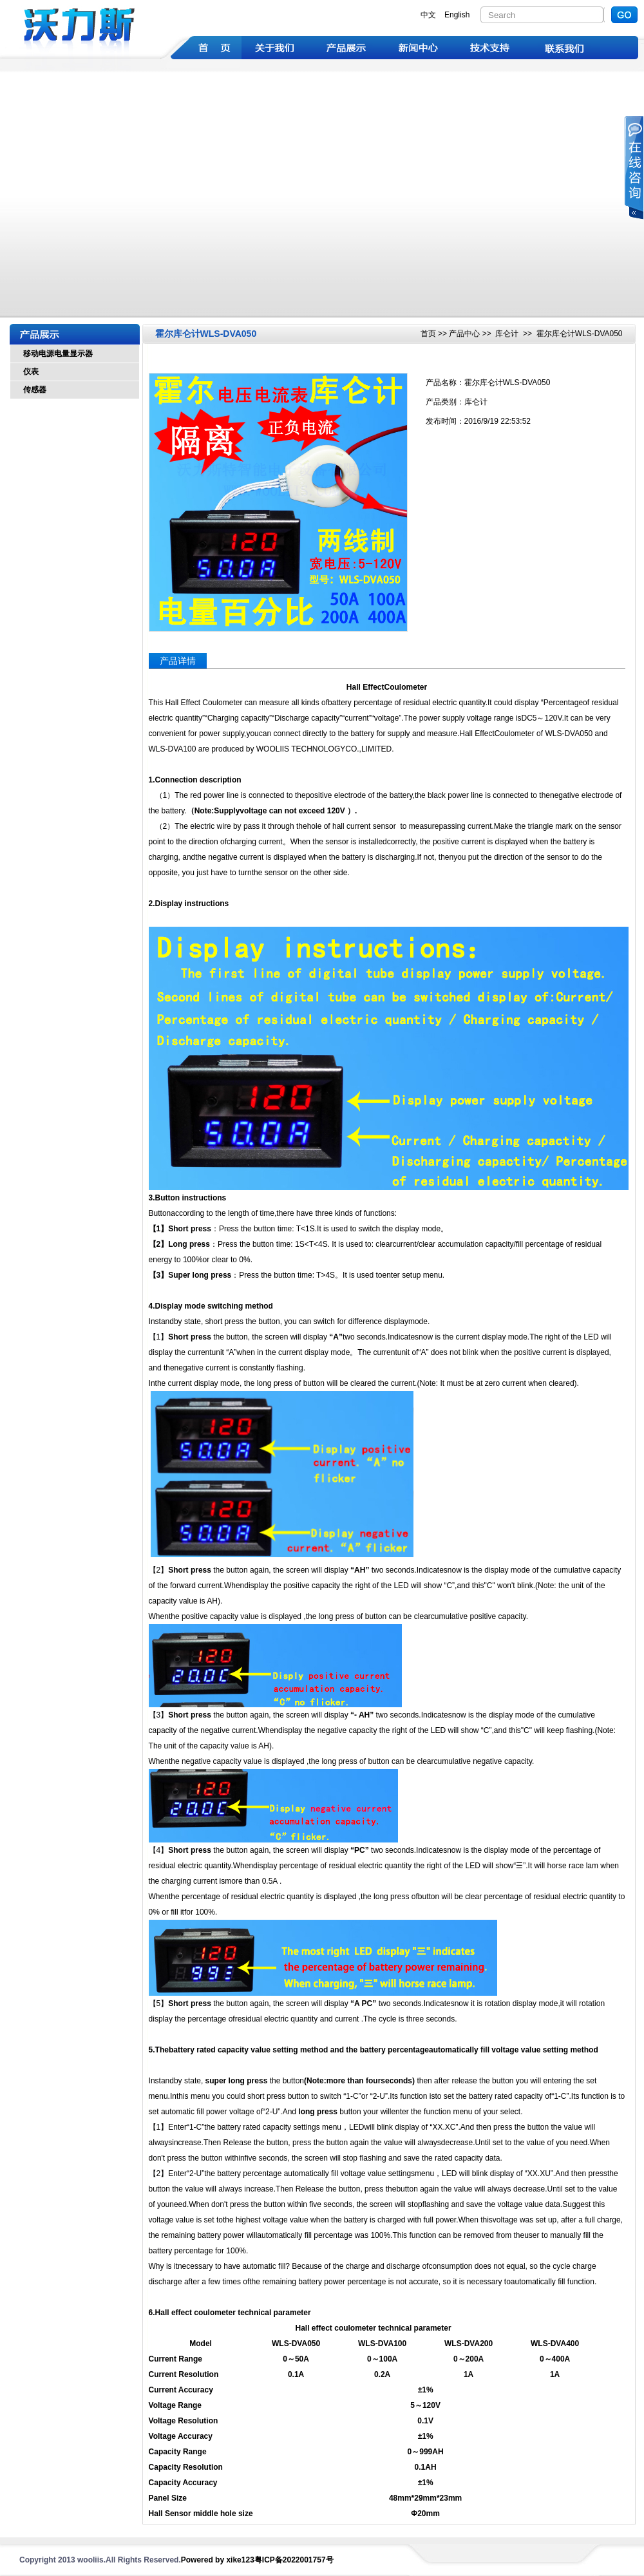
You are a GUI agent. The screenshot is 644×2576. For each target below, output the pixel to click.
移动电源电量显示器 (58, 353)
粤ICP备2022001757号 (294, 2559)
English (456, 14)
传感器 (34, 389)
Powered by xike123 (217, 2559)
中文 (428, 14)
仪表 (31, 371)
